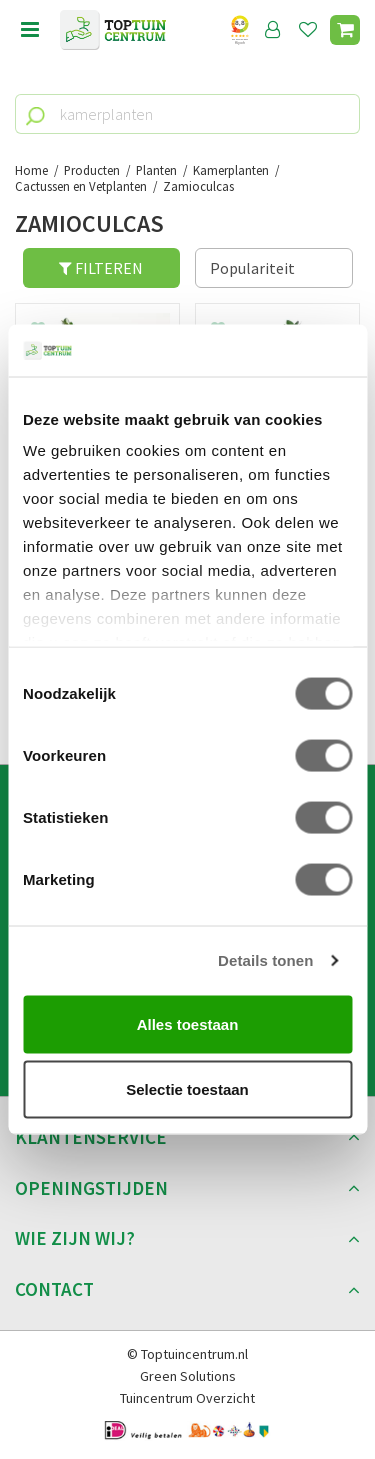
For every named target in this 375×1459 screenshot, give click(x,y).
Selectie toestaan (187, 1089)
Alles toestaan (188, 1023)
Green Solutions (188, 1376)
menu (30, 30)
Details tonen (265, 960)
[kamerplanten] (187, 114)
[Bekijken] (345, 30)
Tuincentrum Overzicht (187, 1398)
